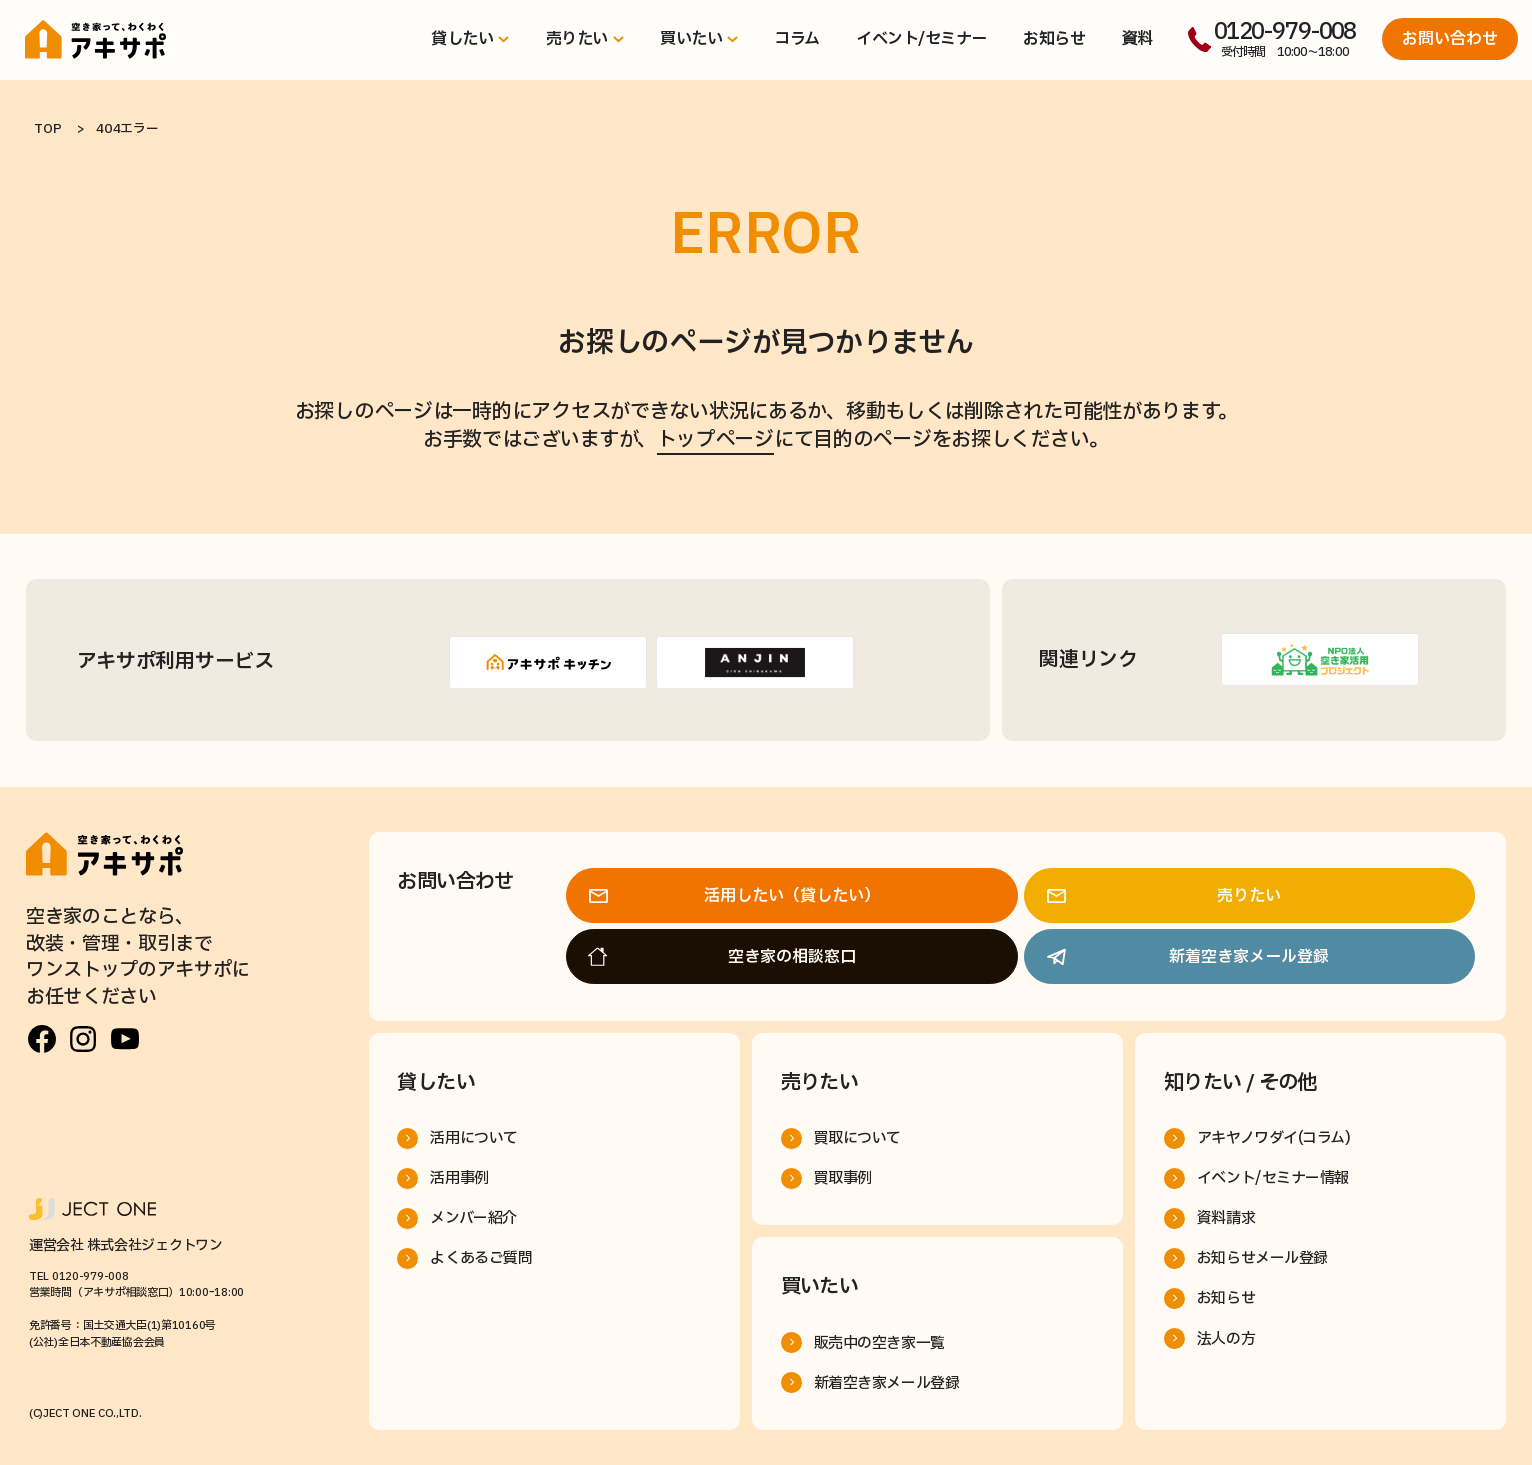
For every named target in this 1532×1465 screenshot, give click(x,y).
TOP (47, 129)
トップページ (715, 440)
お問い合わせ (1450, 39)
